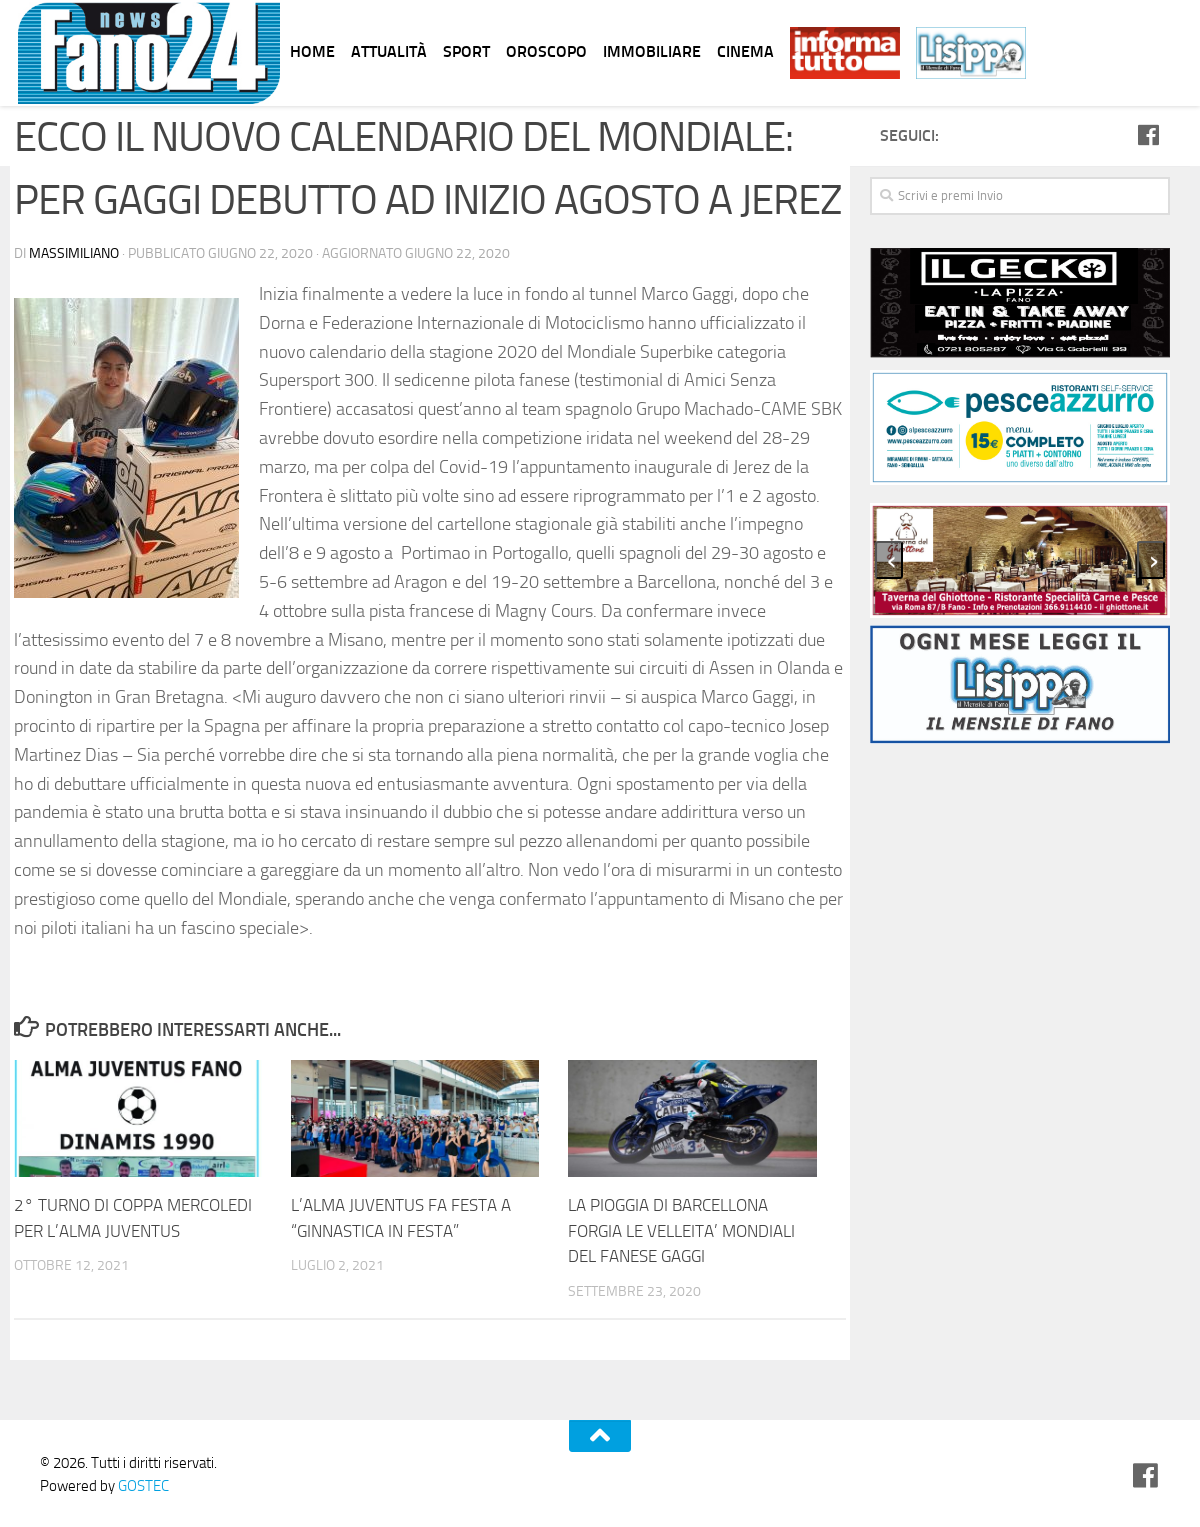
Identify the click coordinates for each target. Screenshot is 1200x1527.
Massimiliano (74, 253)
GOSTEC (142, 1486)
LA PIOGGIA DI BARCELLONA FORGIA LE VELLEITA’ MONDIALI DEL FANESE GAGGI (681, 1230)
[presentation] (889, 560)
